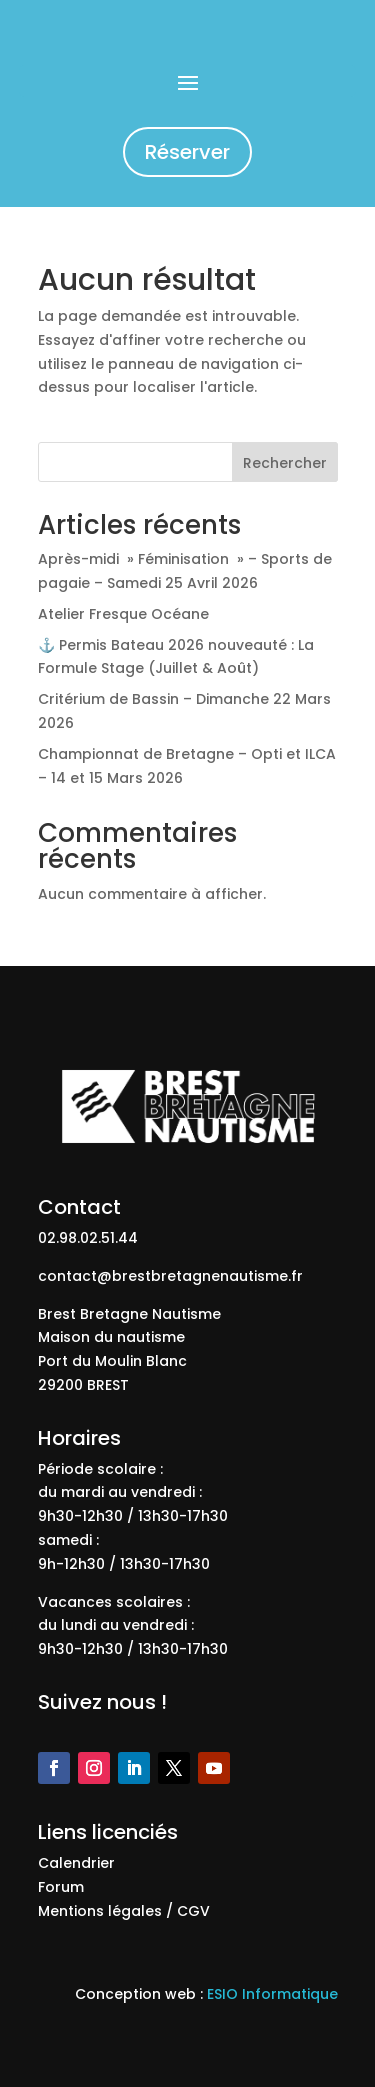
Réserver (187, 152)
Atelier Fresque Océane (123, 614)
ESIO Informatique (272, 1994)
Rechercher (285, 463)
